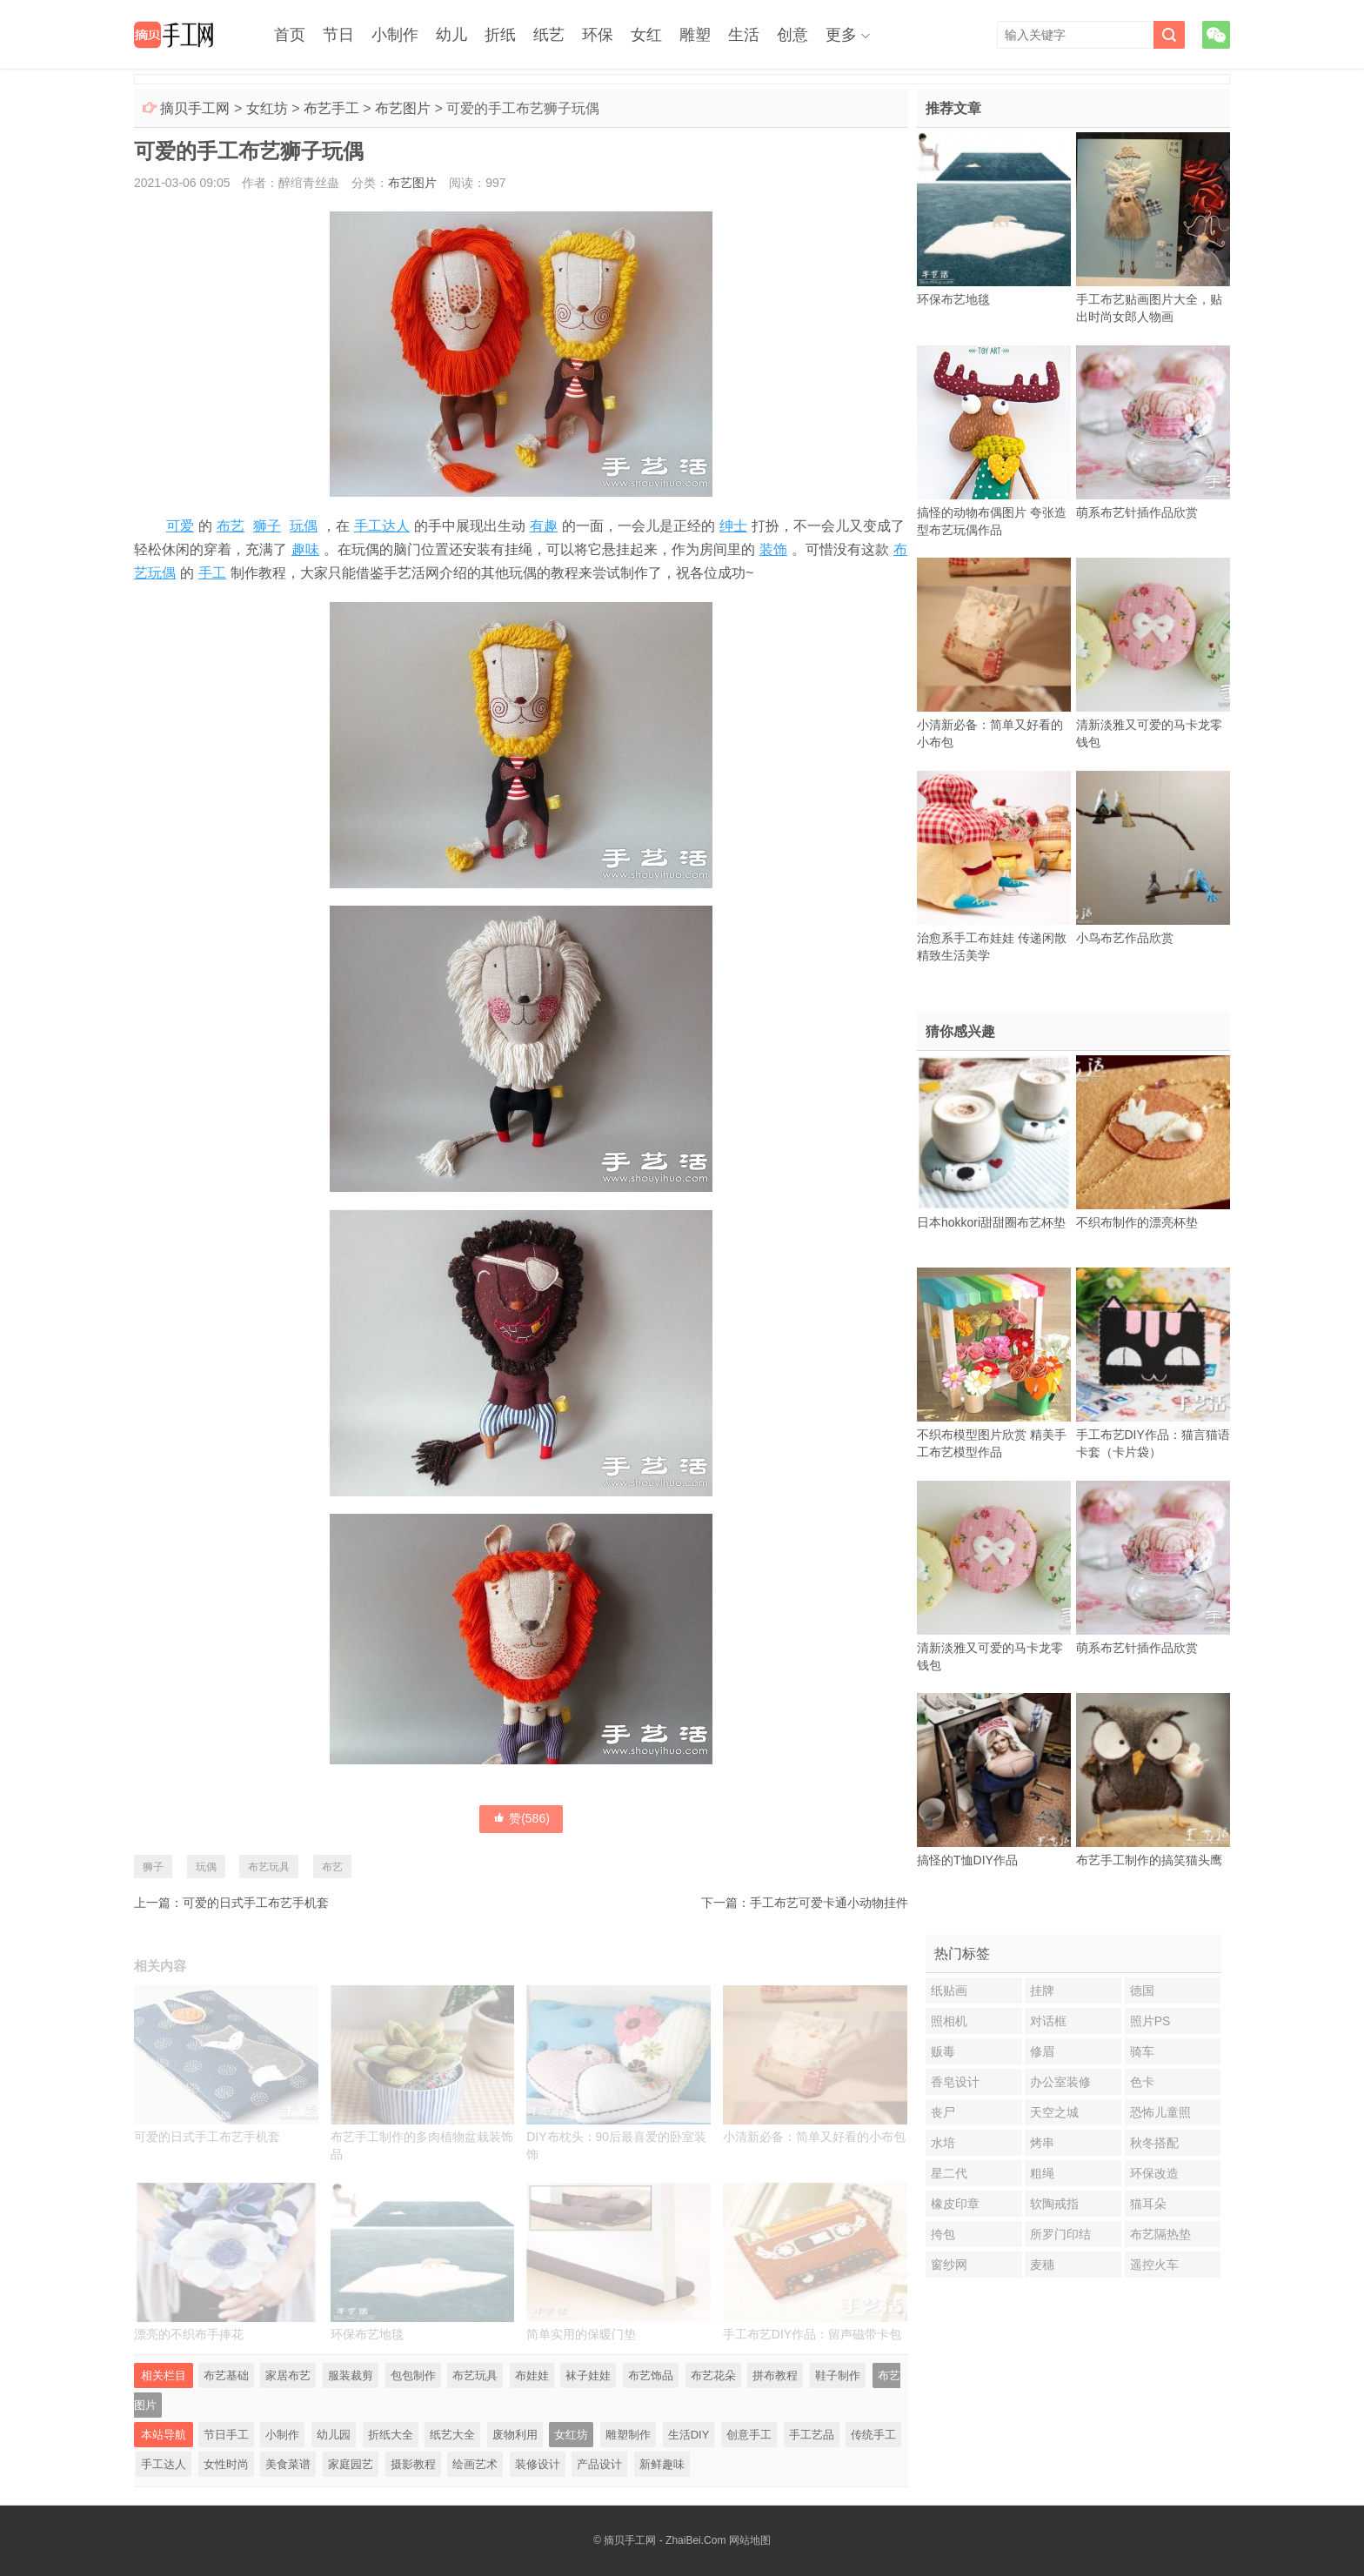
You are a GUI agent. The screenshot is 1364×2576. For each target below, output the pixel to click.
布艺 (230, 526)
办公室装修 (1060, 2082)
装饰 (773, 549)
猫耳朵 (1148, 2204)
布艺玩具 (269, 1867)
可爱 (180, 526)
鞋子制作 (837, 2375)
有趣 (544, 526)
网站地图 (750, 2540)
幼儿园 (334, 2434)
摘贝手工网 (195, 108)
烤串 (1042, 2143)
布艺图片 (403, 108)
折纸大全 (390, 2434)
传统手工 (873, 2434)
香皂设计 (955, 2082)
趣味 (305, 549)
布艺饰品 (650, 2375)
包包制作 (413, 2375)
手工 (212, 572)
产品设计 (599, 2464)
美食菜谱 (288, 2464)
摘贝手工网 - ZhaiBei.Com (664, 2540)
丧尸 (943, 2112)
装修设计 (537, 2464)
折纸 (500, 34)
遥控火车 (1154, 2265)
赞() (521, 1818)
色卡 (1142, 2082)
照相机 (949, 2021)
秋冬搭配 (1154, 2143)
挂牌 (1042, 1990)
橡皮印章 (955, 2204)
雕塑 (695, 34)
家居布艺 (288, 2375)
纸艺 (549, 34)
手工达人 (382, 526)
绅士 (733, 526)
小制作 (394, 34)
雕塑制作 (628, 2434)
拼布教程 (775, 2375)
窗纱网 (949, 2265)
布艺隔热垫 (1160, 2234)
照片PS (1150, 2021)
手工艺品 (811, 2434)
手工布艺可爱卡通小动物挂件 (829, 1903)
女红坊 (267, 108)
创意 (792, 34)
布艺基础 (226, 2375)
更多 (841, 34)
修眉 (1042, 2051)
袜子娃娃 (588, 2375)
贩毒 (943, 2051)
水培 (943, 2143)
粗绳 (1042, 2173)
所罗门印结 (1060, 2234)
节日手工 (226, 2434)
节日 (338, 34)
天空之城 (1054, 2112)
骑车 (1142, 2051)
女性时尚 (226, 2464)
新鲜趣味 (662, 2464)
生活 (743, 34)
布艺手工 (331, 108)
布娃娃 (532, 2375)
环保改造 (1154, 2173)
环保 (597, 34)
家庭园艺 (350, 2464)
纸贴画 (949, 1990)
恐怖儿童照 (1160, 2112)
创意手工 (749, 2434)
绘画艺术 (475, 2464)
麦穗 (1042, 2265)
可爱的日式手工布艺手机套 (256, 1903)
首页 (289, 34)
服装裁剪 (350, 2375)
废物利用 (515, 2434)
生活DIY (689, 2434)
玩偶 (304, 526)
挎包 (943, 2234)
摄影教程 (413, 2464)
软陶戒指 (1054, 2204)
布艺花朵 (713, 2375)
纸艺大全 (452, 2434)
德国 (1142, 1990)
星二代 (949, 2173)
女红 (646, 34)
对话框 (1048, 2021)
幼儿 (451, 34)
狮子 (267, 526)
